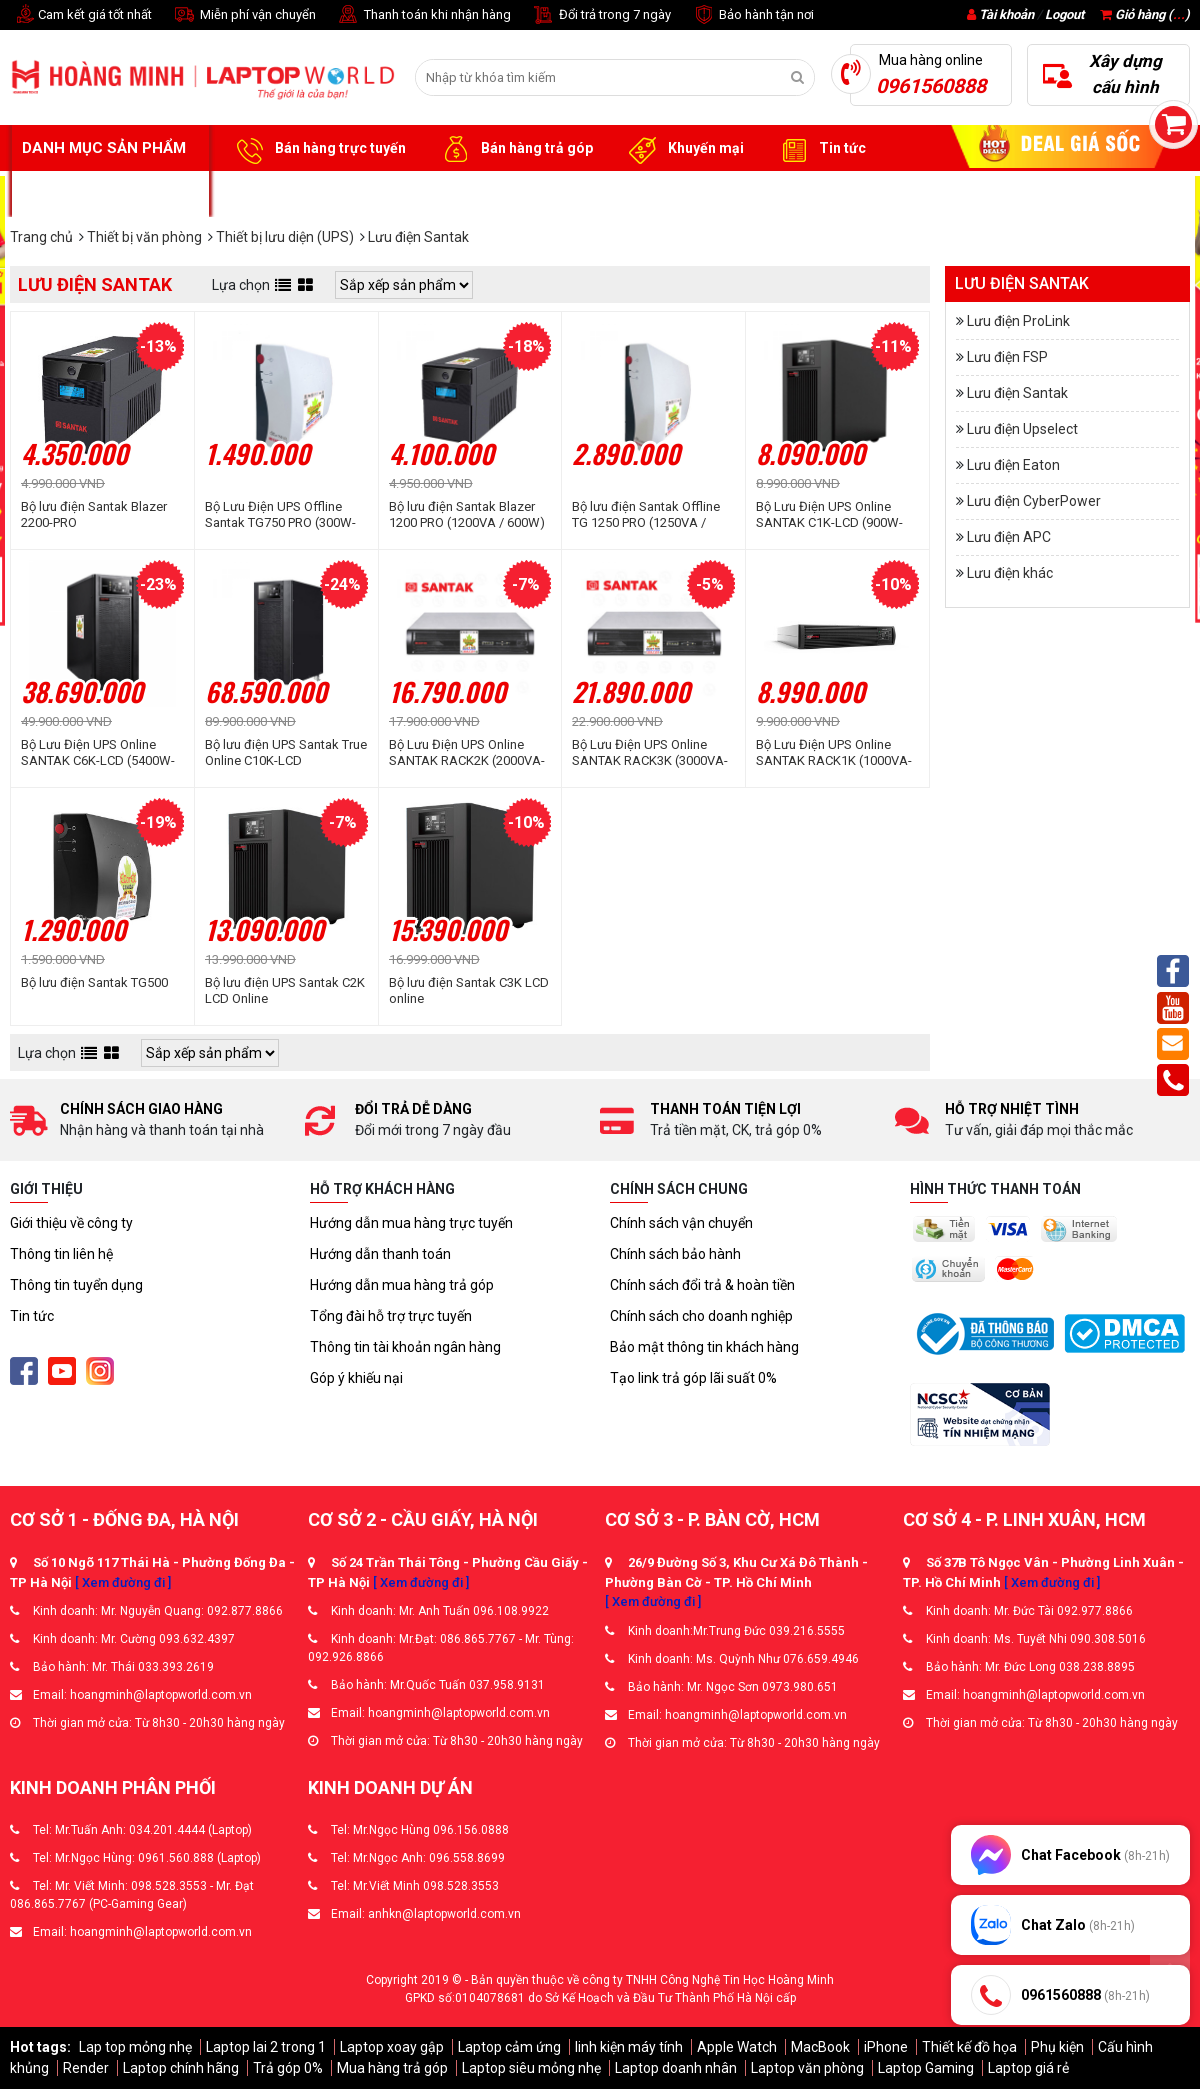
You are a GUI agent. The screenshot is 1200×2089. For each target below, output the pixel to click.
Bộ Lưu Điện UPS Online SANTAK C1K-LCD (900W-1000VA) (829, 515)
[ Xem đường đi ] (123, 1582)
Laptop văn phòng (807, 2068)
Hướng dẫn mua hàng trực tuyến (411, 1223)
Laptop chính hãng (181, 2068)
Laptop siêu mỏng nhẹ (531, 2068)
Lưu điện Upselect (1022, 429)
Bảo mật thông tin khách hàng (704, 1347)
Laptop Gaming (926, 2068)
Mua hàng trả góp (392, 2068)
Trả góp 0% (288, 2068)
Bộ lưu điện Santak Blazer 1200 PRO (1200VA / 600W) (467, 514)
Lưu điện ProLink (1018, 321)
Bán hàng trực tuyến (318, 149)
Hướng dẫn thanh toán (380, 1254)
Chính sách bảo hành (675, 1254)
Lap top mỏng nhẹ (135, 2047)
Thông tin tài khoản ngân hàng (405, 1347)
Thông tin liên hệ (61, 1254)
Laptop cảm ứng (509, 2047)
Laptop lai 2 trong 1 (266, 2047)
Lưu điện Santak (1017, 393)
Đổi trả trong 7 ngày (601, 15)
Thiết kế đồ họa (969, 2047)
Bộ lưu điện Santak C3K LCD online (469, 990)
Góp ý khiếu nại (356, 1378)
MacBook (820, 2047)
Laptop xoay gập (392, 2047)
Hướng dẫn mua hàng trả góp (402, 1285)
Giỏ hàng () (1145, 14)
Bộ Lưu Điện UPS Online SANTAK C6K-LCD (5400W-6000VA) (98, 753)
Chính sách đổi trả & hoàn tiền (702, 1285)
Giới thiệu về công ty (71, 1223)
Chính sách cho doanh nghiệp (701, 1316)
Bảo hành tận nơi (752, 15)
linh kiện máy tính (629, 2047)
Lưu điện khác (1010, 573)
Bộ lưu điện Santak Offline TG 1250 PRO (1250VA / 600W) (646, 515)
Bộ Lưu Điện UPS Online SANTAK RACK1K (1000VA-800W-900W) (834, 753)
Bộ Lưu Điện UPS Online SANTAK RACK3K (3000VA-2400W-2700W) (650, 753)
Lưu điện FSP (1007, 357)
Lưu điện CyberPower (1034, 501)
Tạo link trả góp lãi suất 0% (693, 1378)
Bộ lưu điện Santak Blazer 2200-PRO (94, 514)
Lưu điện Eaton (1013, 465)
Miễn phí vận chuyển (244, 15)
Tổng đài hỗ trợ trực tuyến (391, 1316)
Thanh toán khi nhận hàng (423, 15)
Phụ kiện (1057, 2047)
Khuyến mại (683, 149)
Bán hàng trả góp (514, 149)
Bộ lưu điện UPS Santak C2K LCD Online (285, 990)
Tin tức (820, 149)
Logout (1064, 14)
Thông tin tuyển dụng (76, 1285)
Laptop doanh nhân (676, 2068)
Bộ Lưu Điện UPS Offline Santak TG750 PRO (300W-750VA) (280, 515)
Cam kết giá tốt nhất (81, 15)
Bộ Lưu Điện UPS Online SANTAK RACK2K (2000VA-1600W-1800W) (467, 753)
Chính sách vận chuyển (681, 1223)
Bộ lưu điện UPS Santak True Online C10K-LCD (286, 752)
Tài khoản (1006, 14)
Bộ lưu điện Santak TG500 (94, 982)
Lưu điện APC (1009, 537)
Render (86, 2068)
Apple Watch (737, 2047)
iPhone (886, 2047)
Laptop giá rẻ (1028, 2068)
